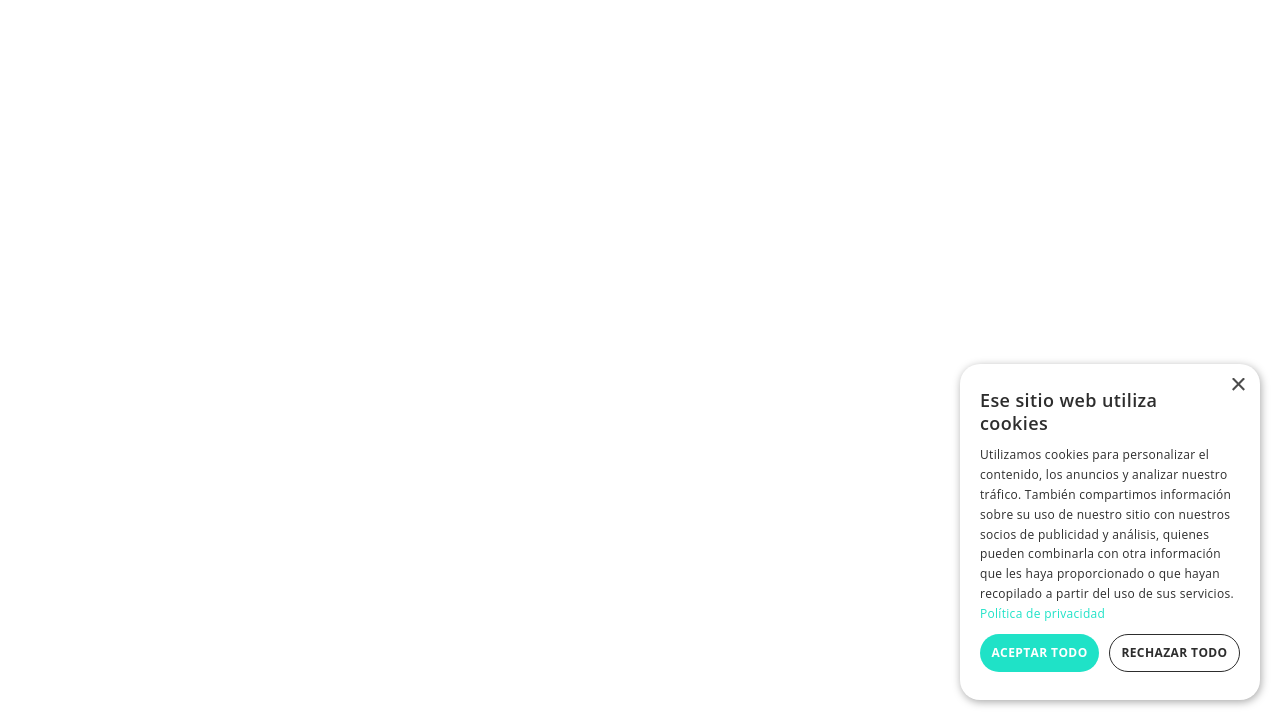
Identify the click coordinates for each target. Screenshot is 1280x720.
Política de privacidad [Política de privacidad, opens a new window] (1042, 613)
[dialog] (1110, 532)
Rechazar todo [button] (1174, 652)
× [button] (1237, 385)
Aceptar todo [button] (1039, 652)
